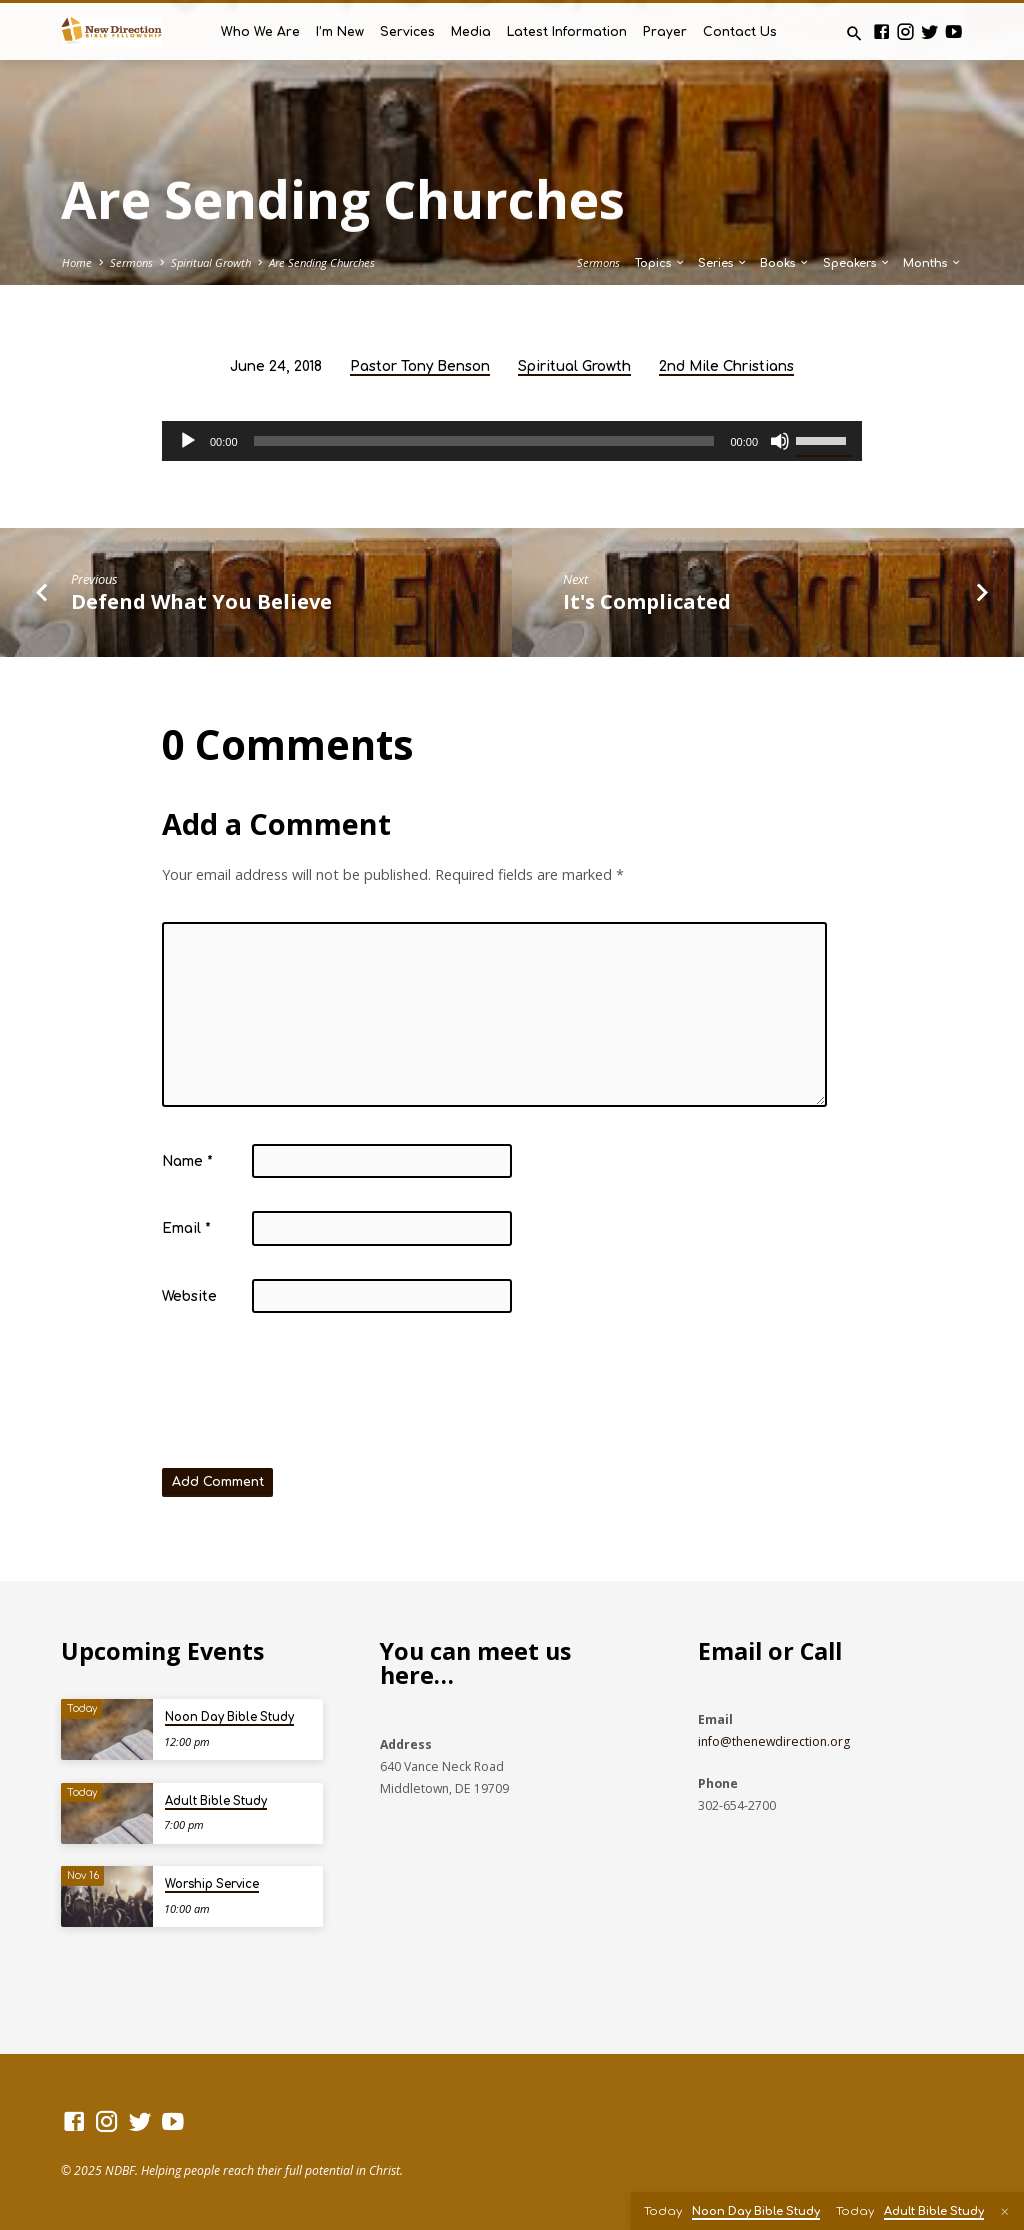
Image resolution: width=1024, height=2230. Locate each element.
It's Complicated (647, 601)
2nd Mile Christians (726, 366)
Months (932, 263)
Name (187, 1161)
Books (785, 263)
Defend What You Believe (201, 601)
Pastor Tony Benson (420, 366)
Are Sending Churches (322, 262)
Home (77, 262)
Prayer (665, 32)
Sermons (131, 262)
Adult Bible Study (216, 1801)
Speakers (857, 263)
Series (723, 263)
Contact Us (740, 32)
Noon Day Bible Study (229, 1717)
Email (186, 1228)
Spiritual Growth (211, 262)
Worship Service (212, 1884)
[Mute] (780, 441)
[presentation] (314, 1395)
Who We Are (260, 32)
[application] (512, 441)
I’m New (340, 32)
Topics (660, 263)
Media (471, 32)
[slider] (484, 441)
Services (407, 32)
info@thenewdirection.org (774, 1741)
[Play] (188, 441)
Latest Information (567, 32)
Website (189, 1296)
